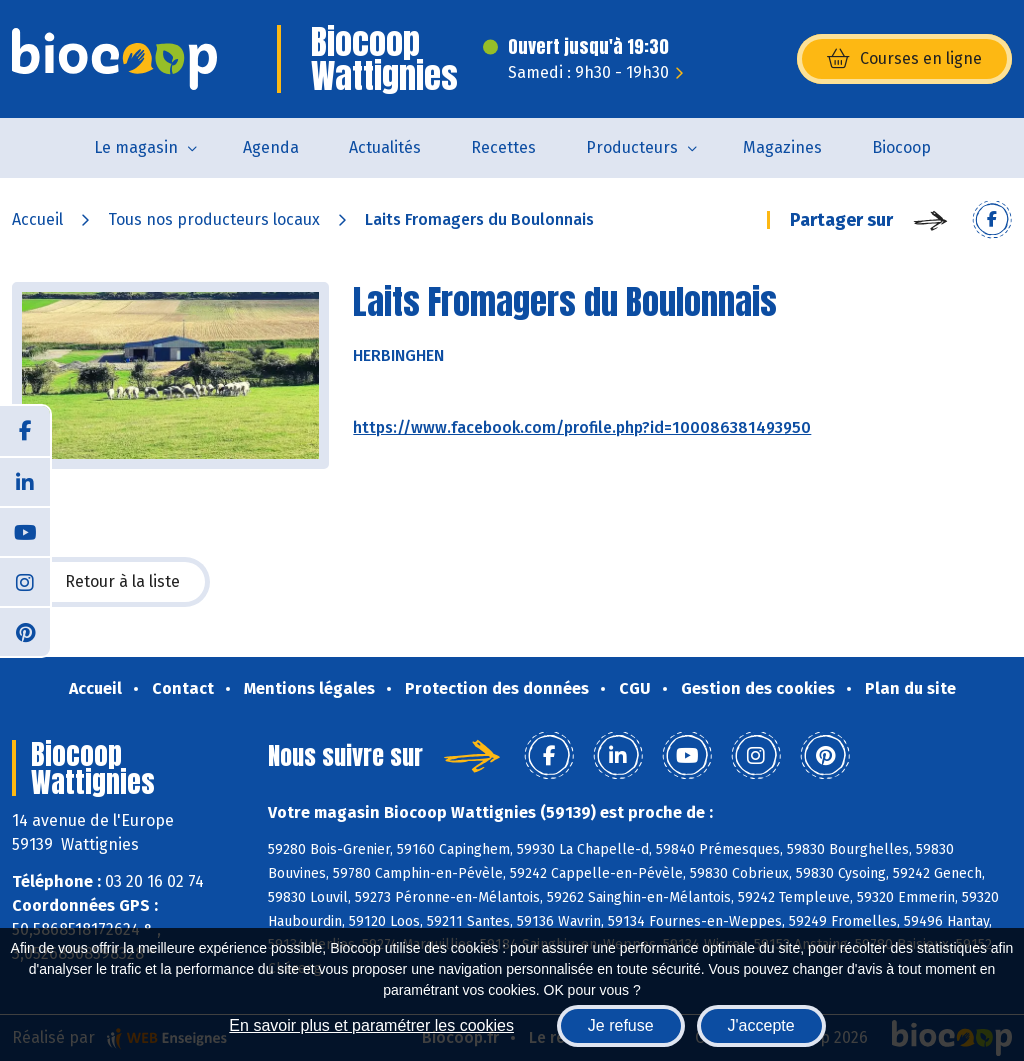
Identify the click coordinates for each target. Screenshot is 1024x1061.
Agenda (271, 147)
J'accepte (761, 1025)
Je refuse (621, 1025)
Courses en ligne (904, 59)
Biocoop (901, 147)
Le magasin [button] (136, 147)
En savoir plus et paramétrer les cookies (371, 1025)
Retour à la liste (111, 582)
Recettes (503, 147)
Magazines (782, 147)
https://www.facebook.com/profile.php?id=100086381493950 (582, 427)
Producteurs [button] (632, 147)
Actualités (385, 147)
